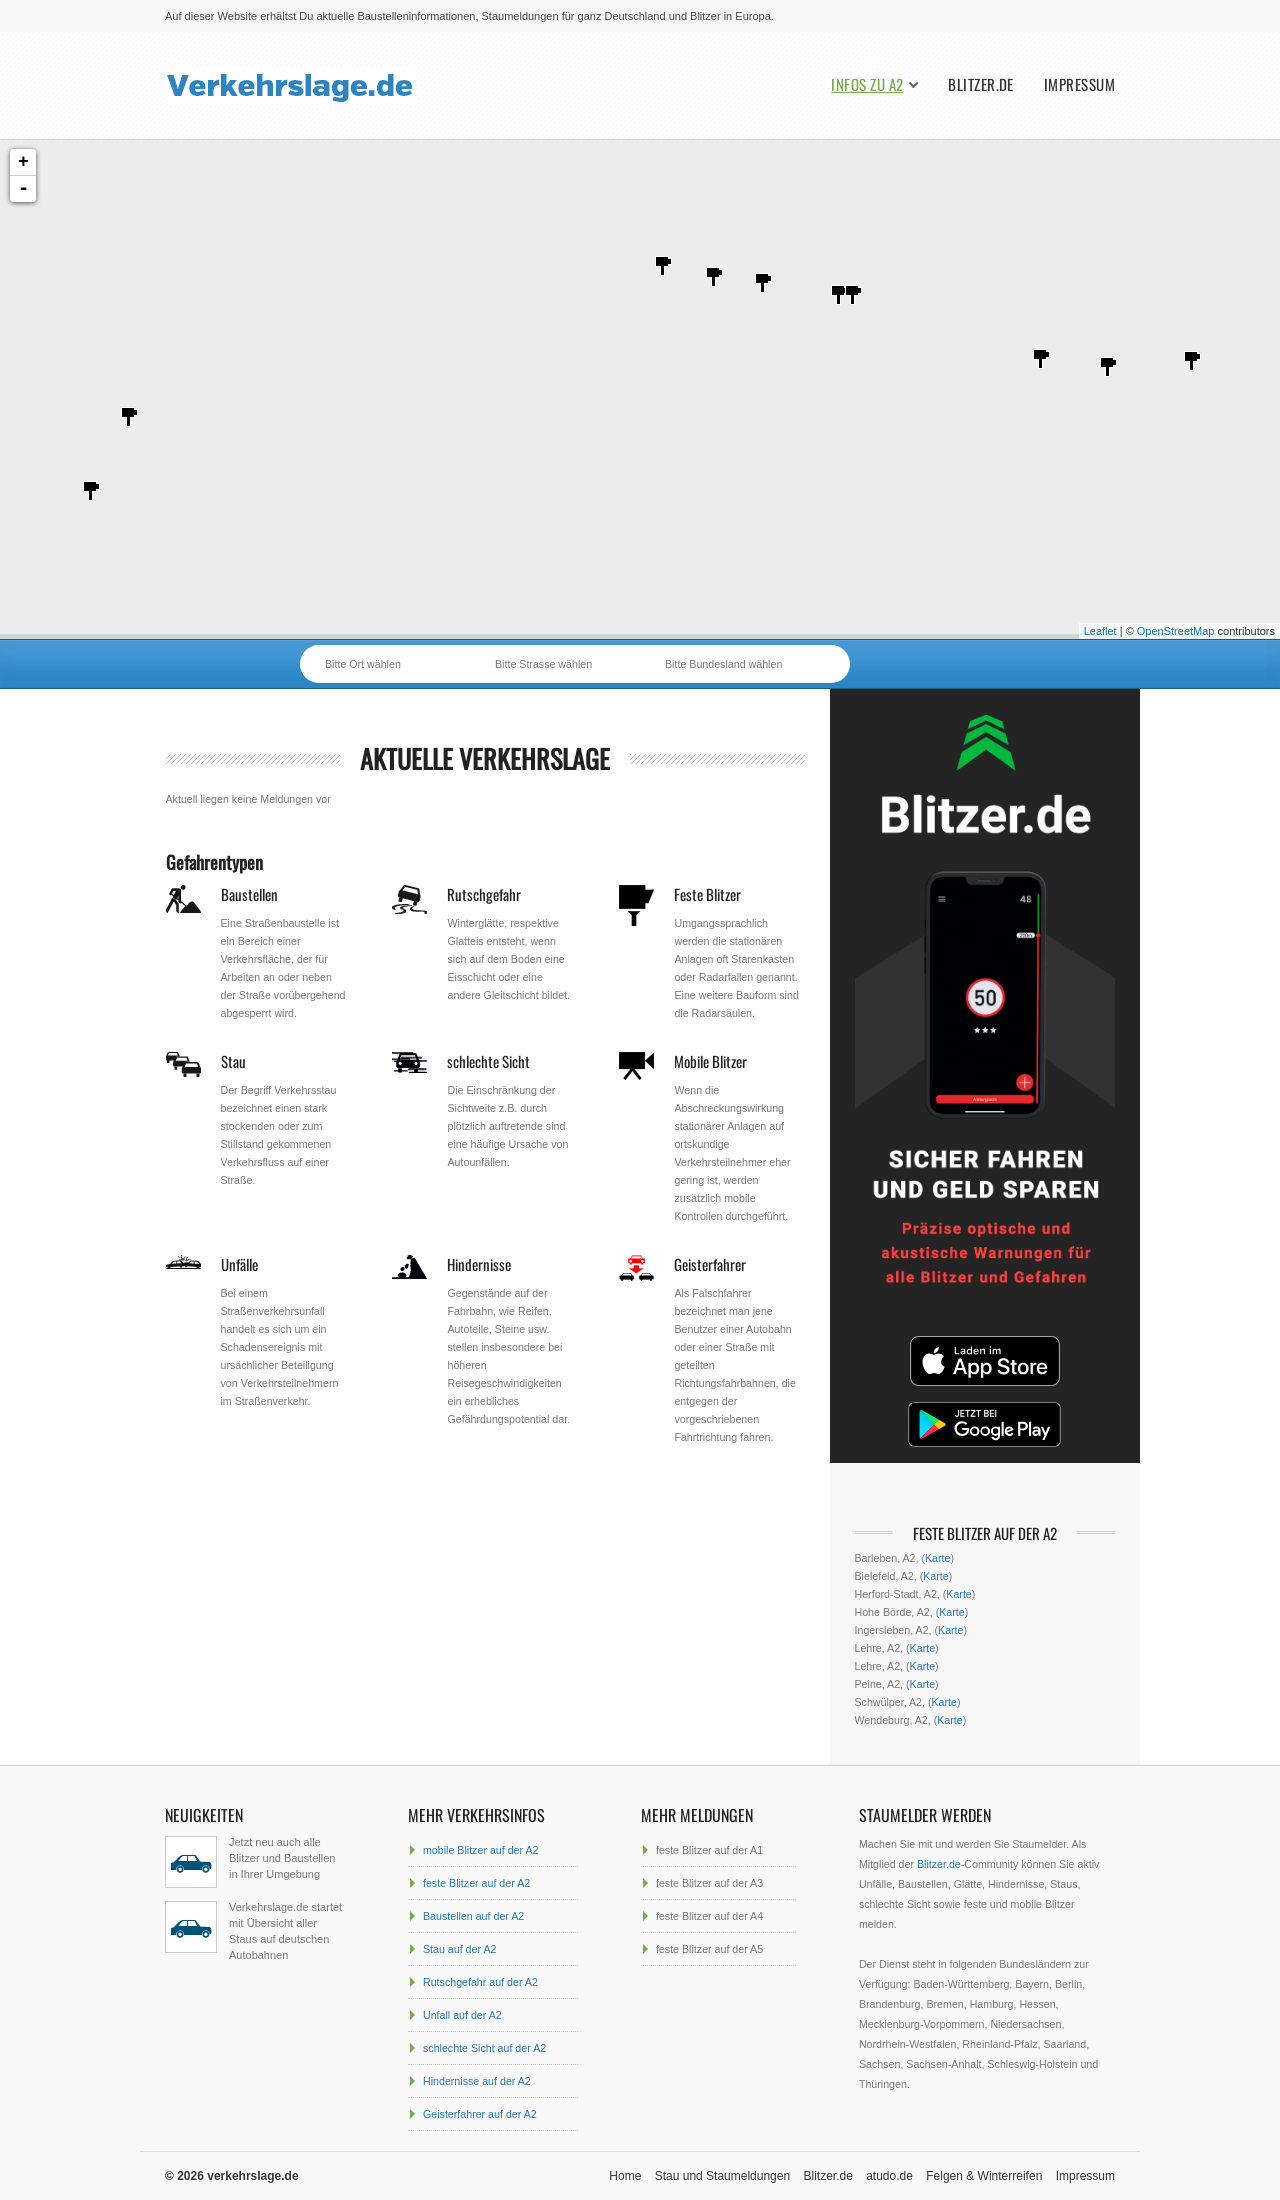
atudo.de (889, 2176)
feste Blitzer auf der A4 (709, 1916)
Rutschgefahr (484, 894)
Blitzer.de (981, 84)
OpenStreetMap (1176, 631)
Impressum (1079, 84)
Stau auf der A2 (459, 1949)
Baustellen (249, 894)
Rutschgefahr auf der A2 (480, 1982)
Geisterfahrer (710, 1264)
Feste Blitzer (707, 894)
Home (625, 2176)
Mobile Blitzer (710, 1061)
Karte (937, 1558)
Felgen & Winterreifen (984, 2176)
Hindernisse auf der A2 (477, 2081)
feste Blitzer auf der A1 (709, 1850)
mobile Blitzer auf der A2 (481, 1850)
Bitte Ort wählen (363, 664)
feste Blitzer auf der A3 (709, 1883)
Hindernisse (479, 1264)
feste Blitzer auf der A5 (709, 1949)
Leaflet (1100, 631)
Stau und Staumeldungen (722, 2176)
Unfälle (239, 1264)
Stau (233, 1061)
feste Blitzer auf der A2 (476, 1883)
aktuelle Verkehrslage (485, 758)
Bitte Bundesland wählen (723, 664)
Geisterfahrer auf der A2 (480, 2114)
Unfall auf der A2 (462, 2015)
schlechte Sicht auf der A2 (484, 2048)
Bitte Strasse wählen (543, 664)
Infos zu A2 (867, 84)
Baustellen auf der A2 (473, 1916)
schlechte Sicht (488, 1061)
